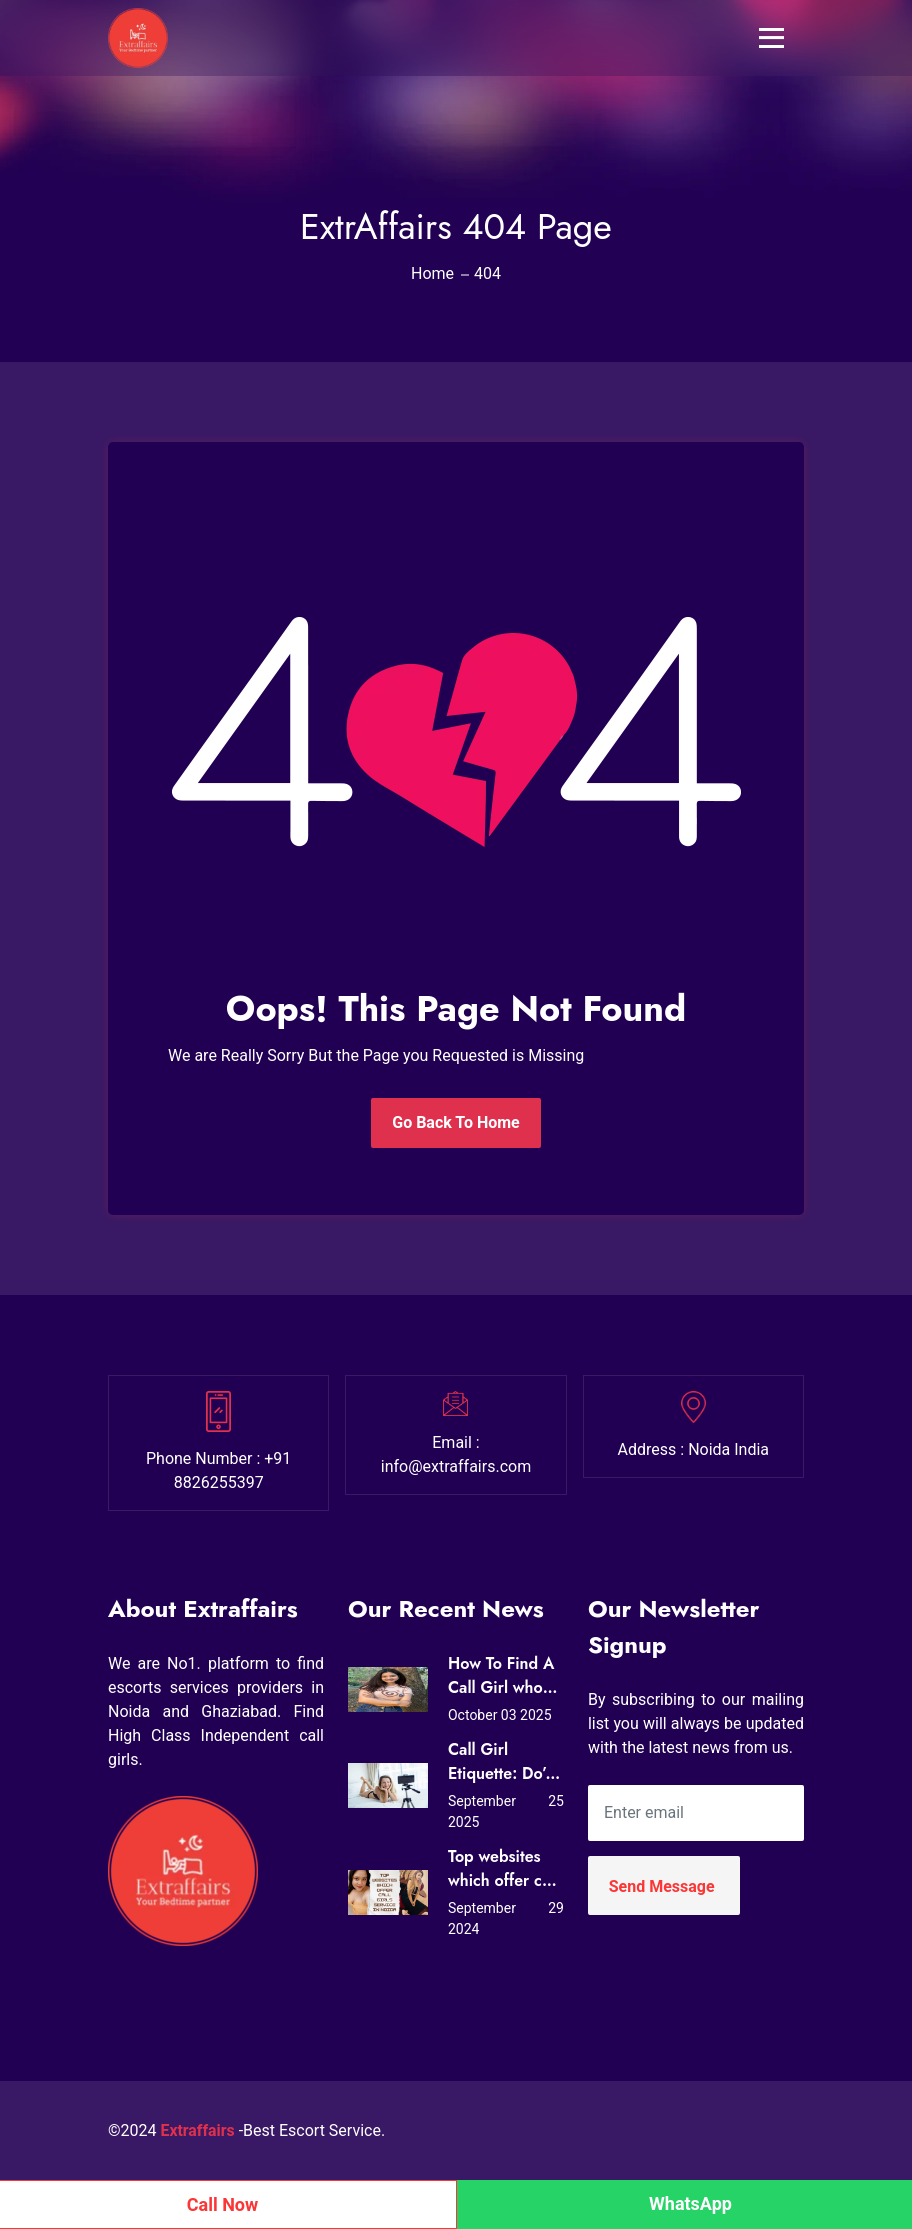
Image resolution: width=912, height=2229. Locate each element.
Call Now (223, 2204)
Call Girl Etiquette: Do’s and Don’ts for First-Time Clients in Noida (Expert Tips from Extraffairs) (500, 1762)
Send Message (662, 1886)
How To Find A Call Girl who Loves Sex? (501, 1676)
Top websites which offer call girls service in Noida (503, 1869)
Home (432, 273)
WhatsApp (690, 2203)
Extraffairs (198, 2130)
